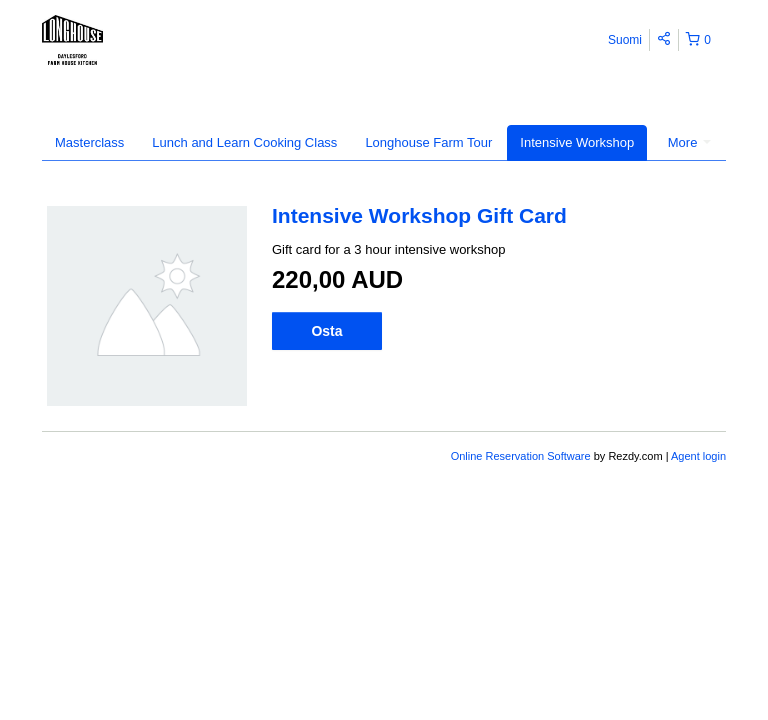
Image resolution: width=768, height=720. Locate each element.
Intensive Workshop (577, 142)
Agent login (698, 456)
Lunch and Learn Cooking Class (244, 142)
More (689, 142)
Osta (326, 331)
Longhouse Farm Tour (428, 142)
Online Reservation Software (521, 456)
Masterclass (89, 142)
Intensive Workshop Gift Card (419, 215)
